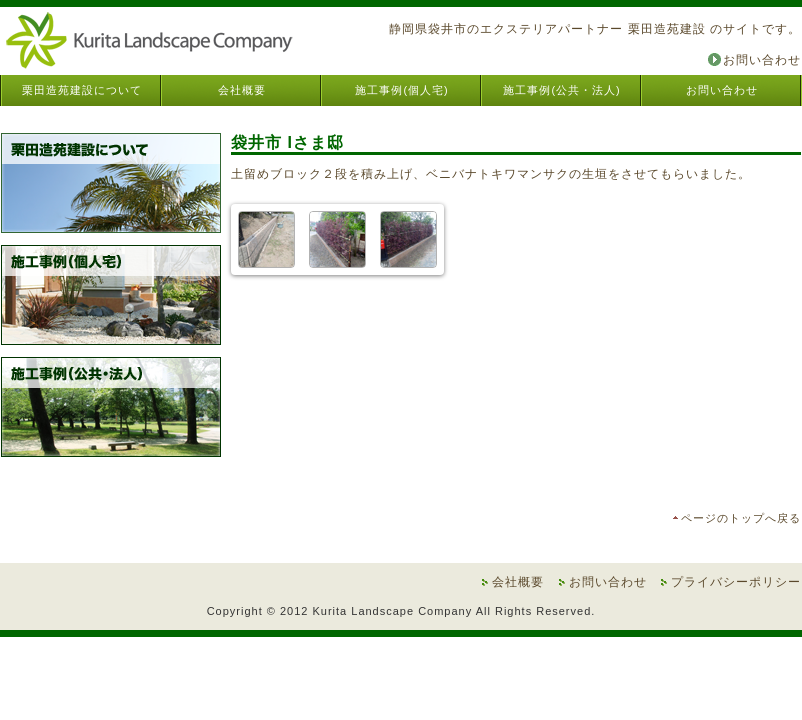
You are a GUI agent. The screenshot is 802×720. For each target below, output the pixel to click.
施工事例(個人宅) (401, 90)
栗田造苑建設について (82, 90)
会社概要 (242, 90)
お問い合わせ (762, 60)
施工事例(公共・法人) (561, 90)
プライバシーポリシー (736, 582)
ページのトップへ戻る (741, 518)
